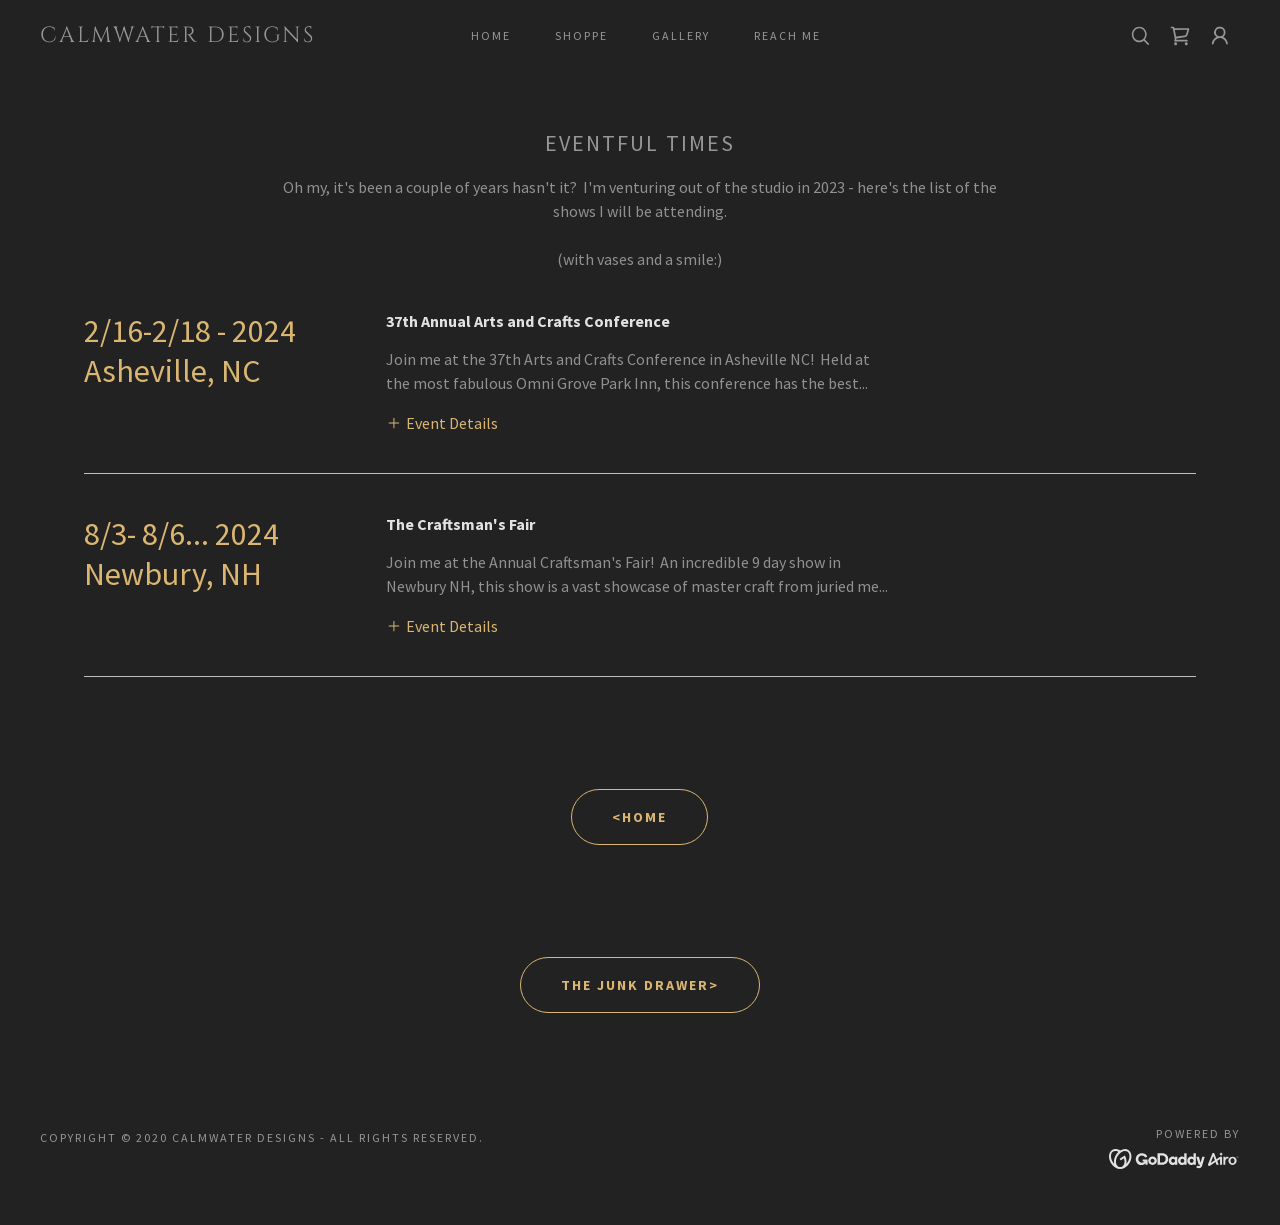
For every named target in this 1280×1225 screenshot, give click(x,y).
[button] (1220, 36)
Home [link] (491, 35)
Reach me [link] (787, 35)
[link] (204, 36)
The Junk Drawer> (640, 985)
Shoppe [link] (581, 35)
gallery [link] (681, 35)
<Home (639, 817)
